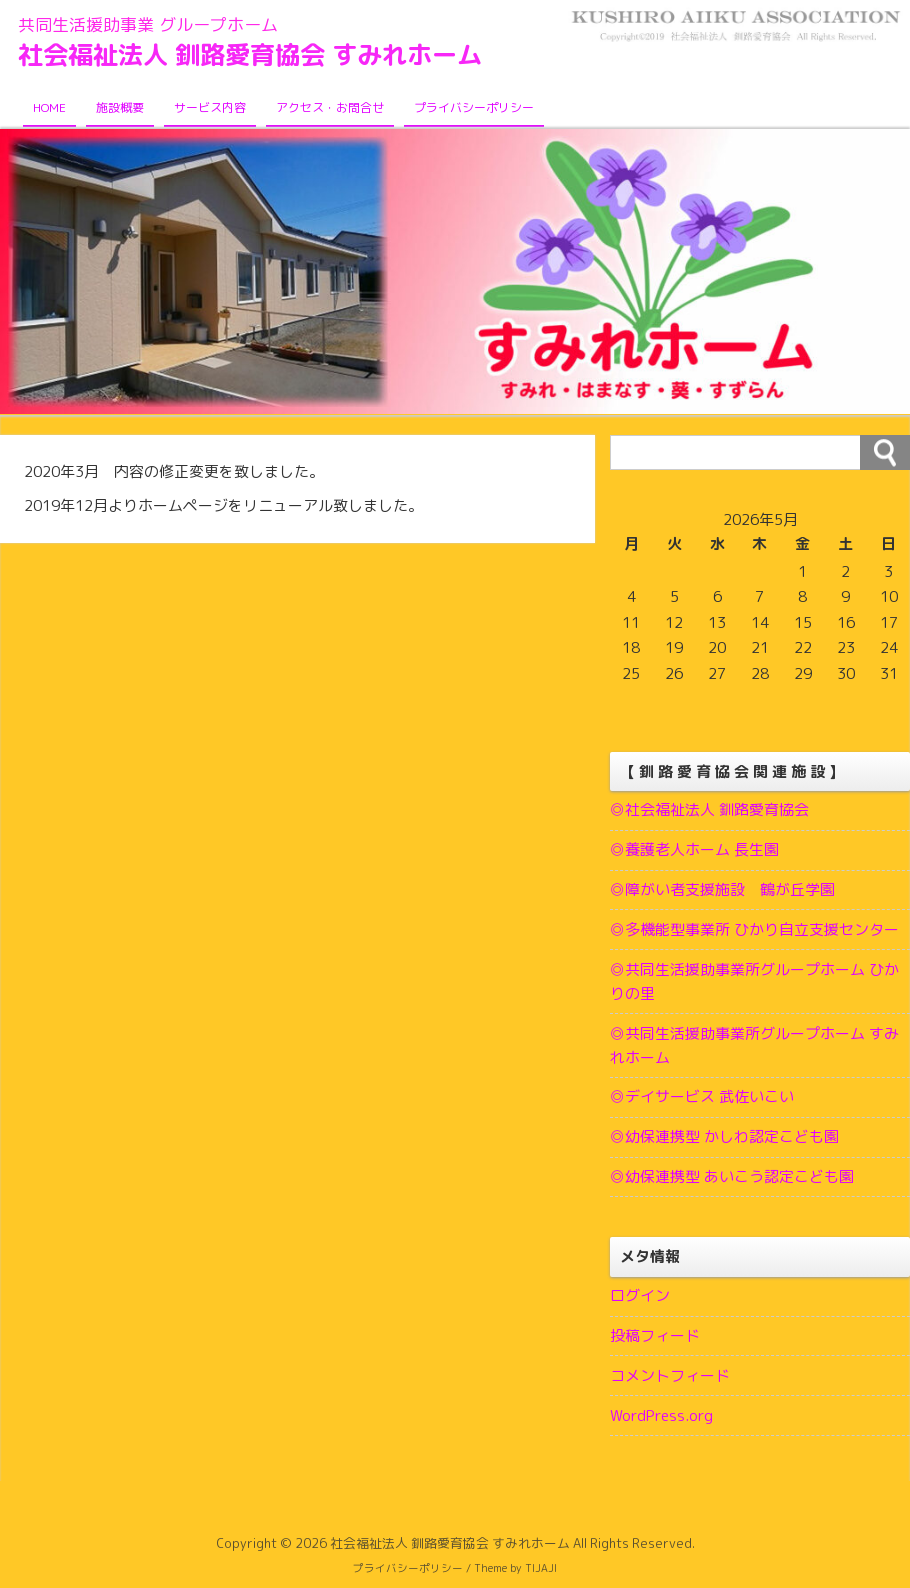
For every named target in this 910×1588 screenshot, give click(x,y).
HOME (49, 108)
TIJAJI (541, 1571)
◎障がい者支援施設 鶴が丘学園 (722, 890)
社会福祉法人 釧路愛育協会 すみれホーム (259, 55)
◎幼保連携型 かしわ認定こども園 (724, 1138)
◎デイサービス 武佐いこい (702, 1098)
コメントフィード (670, 1378)
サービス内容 (210, 108)
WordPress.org (661, 1418)
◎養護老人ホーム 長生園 (694, 850)
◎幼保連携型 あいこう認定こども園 (732, 1178)
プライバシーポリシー (474, 108)
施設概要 (120, 108)
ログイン (640, 1298)
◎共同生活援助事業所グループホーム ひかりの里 (754, 982)
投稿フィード (655, 1338)
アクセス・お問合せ (330, 108)
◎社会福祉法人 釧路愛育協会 (709, 810)
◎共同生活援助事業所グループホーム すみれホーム (754, 1046)
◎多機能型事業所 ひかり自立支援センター (754, 930)
